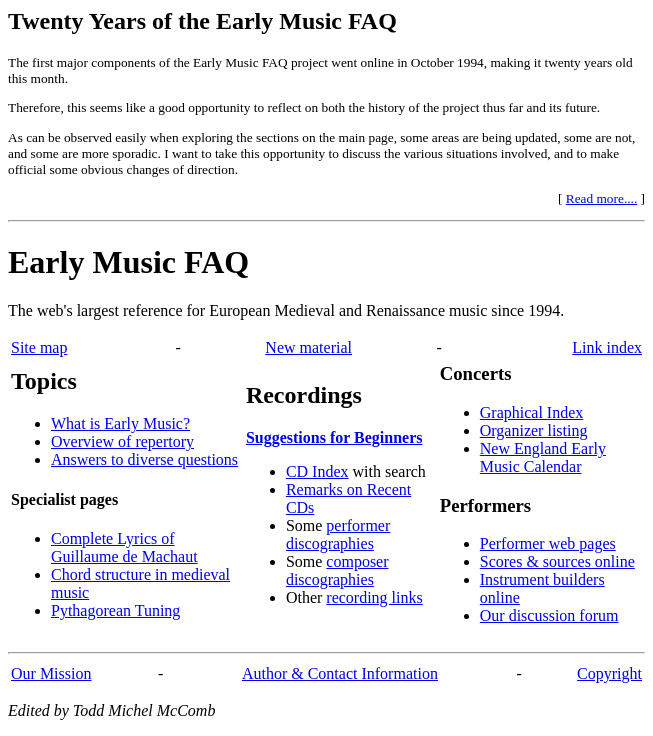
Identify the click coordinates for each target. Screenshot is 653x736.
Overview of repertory (122, 441)
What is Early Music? (120, 423)
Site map (39, 347)
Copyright (609, 673)
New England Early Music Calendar (543, 457)
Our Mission (51, 673)
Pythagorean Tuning (115, 610)
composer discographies (337, 570)
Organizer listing (534, 430)
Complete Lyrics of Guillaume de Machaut (124, 547)
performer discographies (338, 534)
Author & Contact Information (340, 673)
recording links (374, 597)
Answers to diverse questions (144, 459)
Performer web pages (548, 543)
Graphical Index (532, 412)
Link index (607, 347)
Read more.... (601, 198)
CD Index (317, 471)
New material (308, 347)
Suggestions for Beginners (334, 437)
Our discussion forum (549, 615)
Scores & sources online (557, 561)
